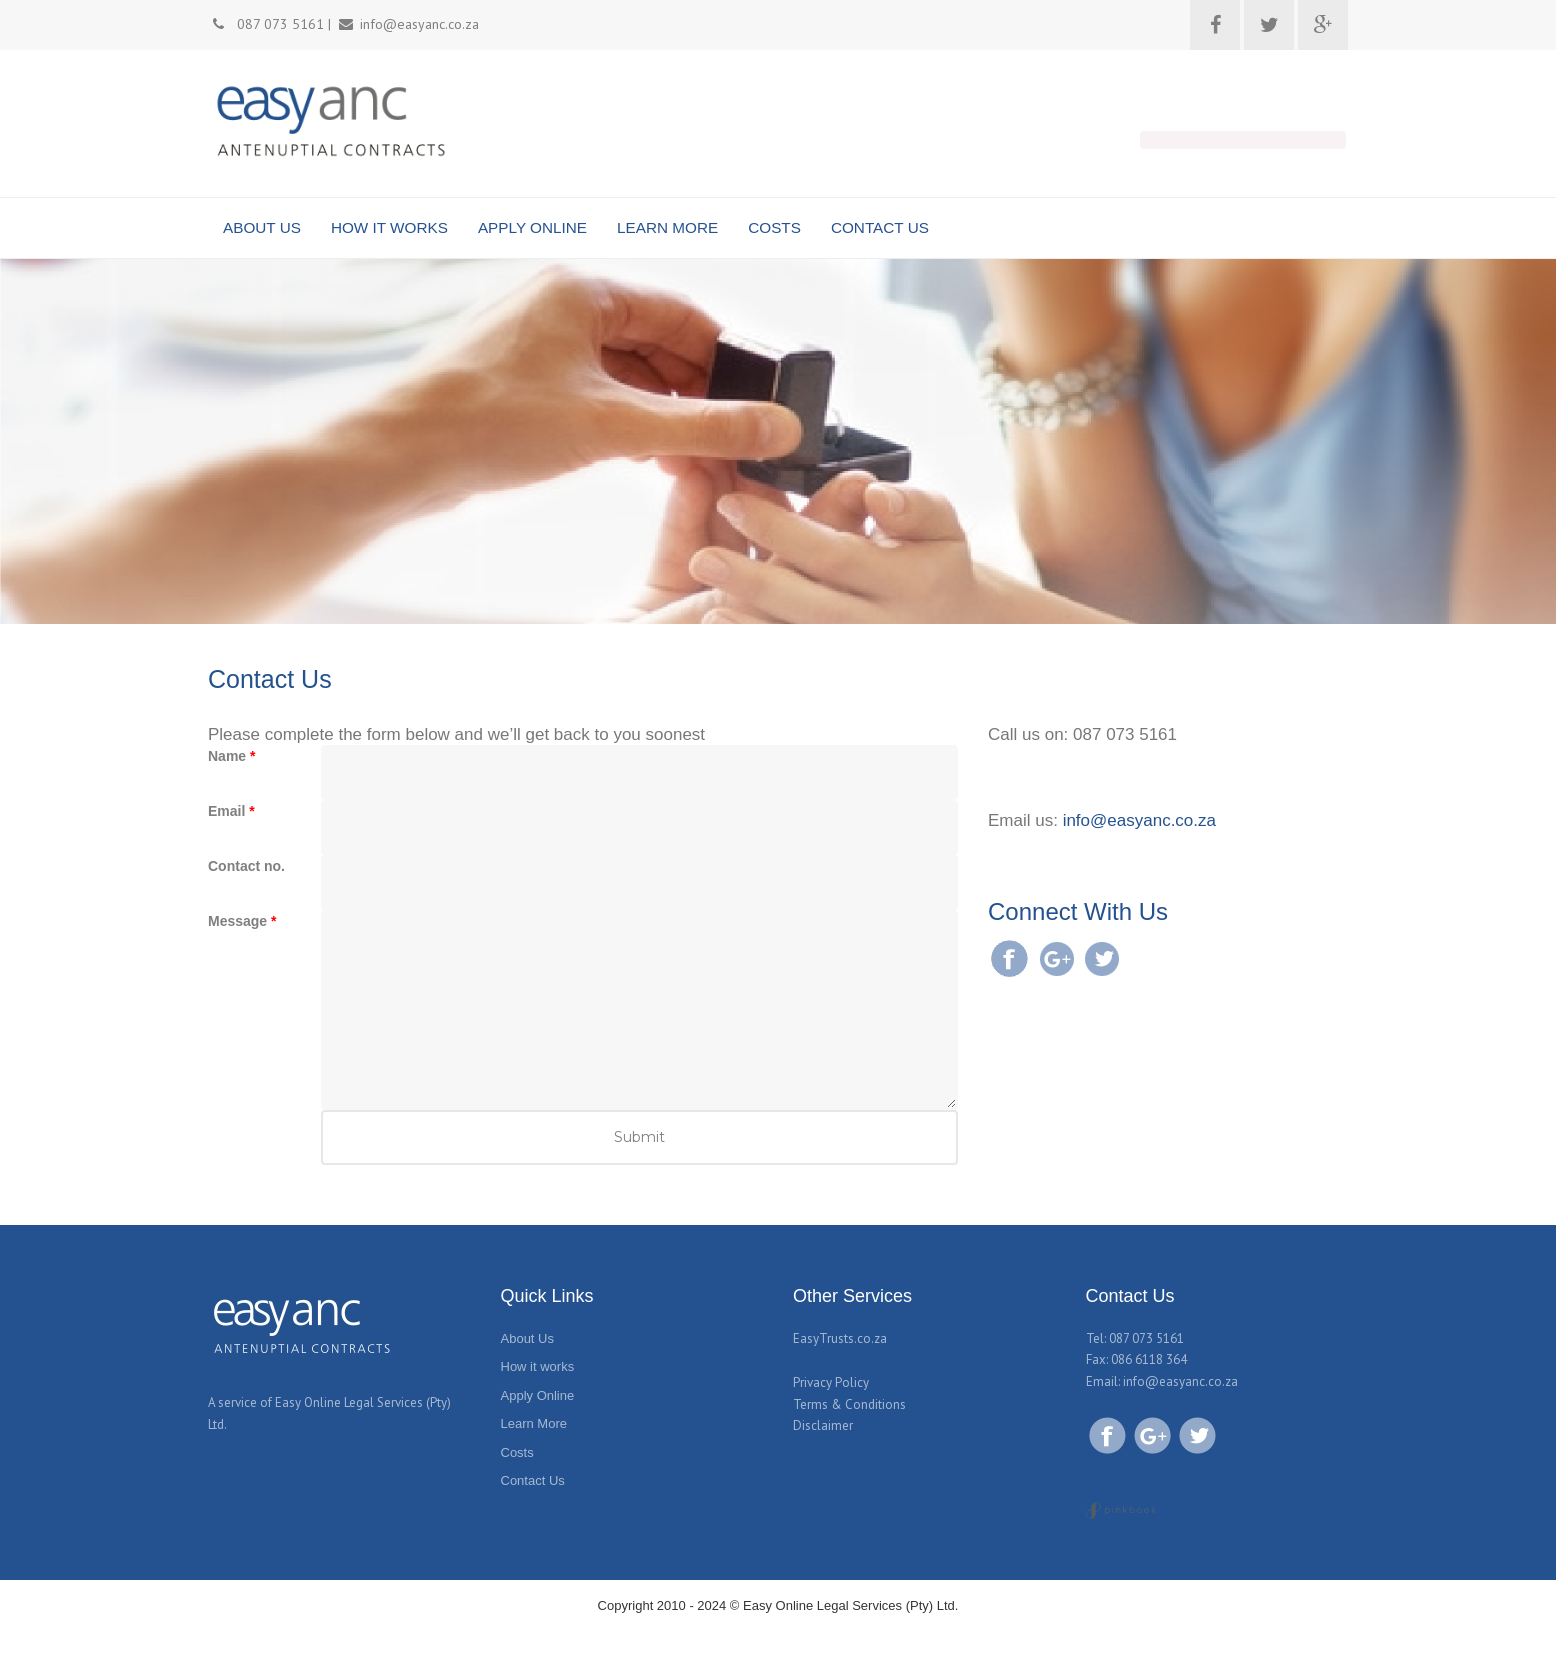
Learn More (534, 1423)
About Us (527, 1338)
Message (242, 921)
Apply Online (538, 1395)
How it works (538, 1366)
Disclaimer (823, 1425)
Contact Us (533, 1480)
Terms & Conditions (849, 1404)
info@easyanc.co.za (1139, 820)
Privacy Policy (831, 1382)
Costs (517, 1452)
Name (231, 756)
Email (231, 811)
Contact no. (246, 866)
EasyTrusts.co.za (840, 1338)
